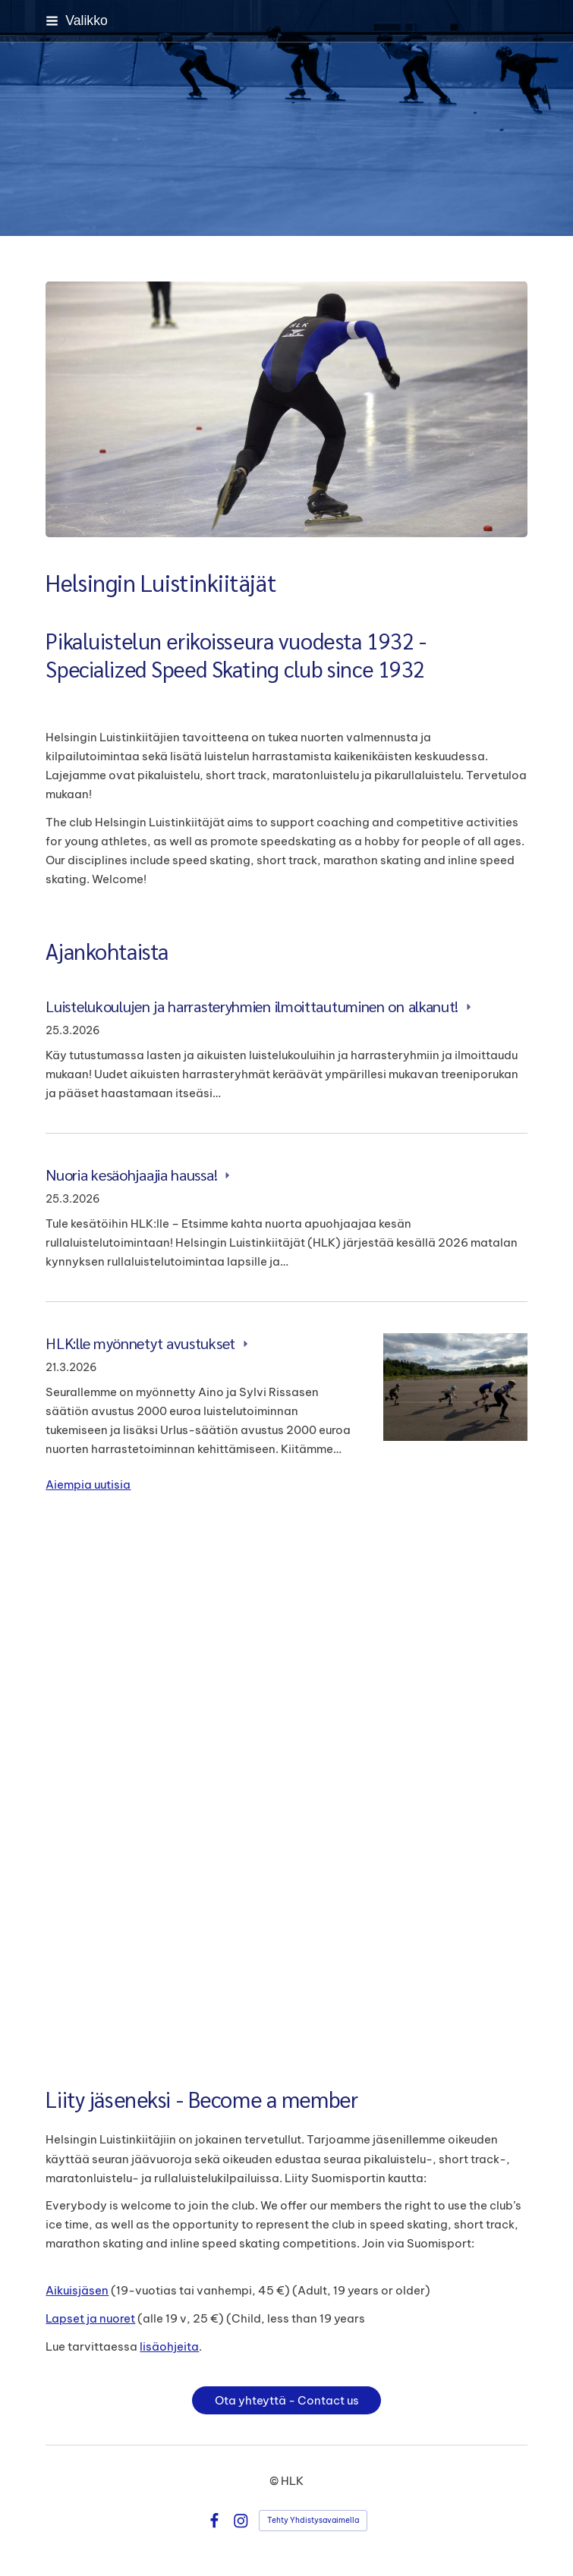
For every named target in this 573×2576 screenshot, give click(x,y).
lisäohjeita (169, 2346)
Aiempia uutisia (88, 1484)
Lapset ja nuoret (90, 2318)
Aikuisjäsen (77, 2290)
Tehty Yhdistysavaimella (313, 2520)
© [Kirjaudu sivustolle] (275, 2481)
